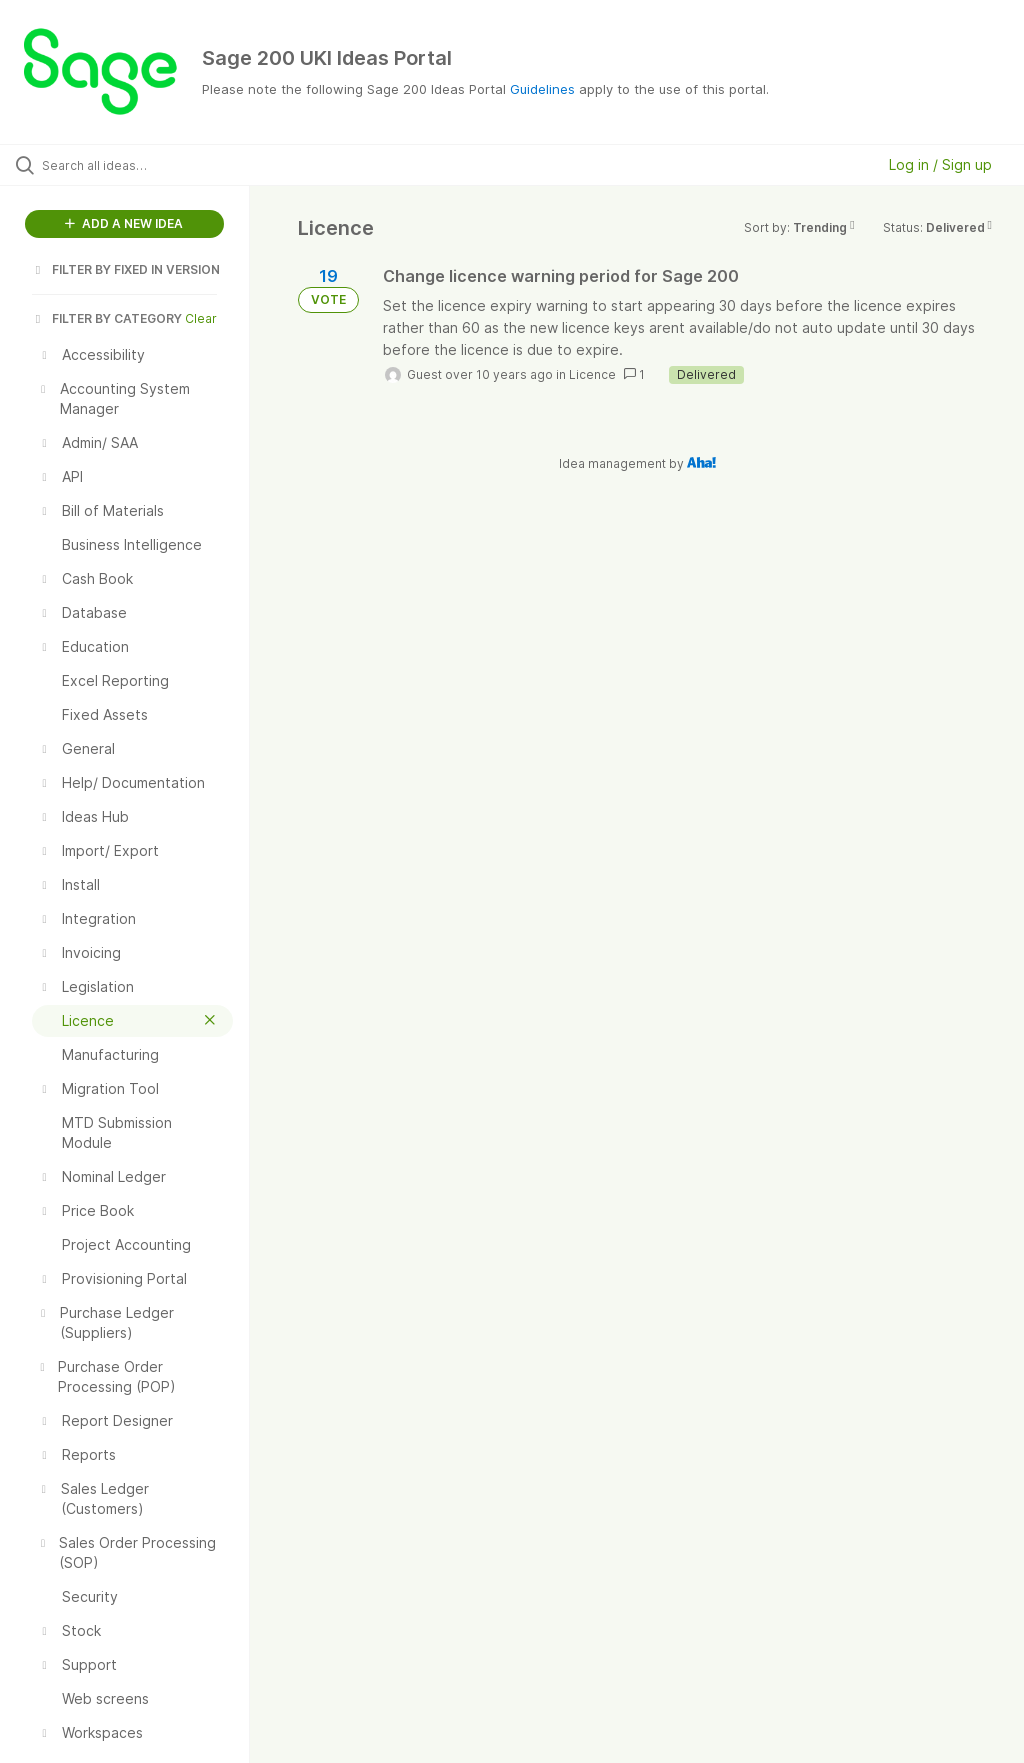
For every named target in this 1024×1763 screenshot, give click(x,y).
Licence (592, 374)
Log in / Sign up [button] (940, 164)
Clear (201, 318)
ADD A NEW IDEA (124, 223)
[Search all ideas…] (135, 165)
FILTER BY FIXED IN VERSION (126, 269)
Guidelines (542, 89)
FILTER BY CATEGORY (107, 318)
